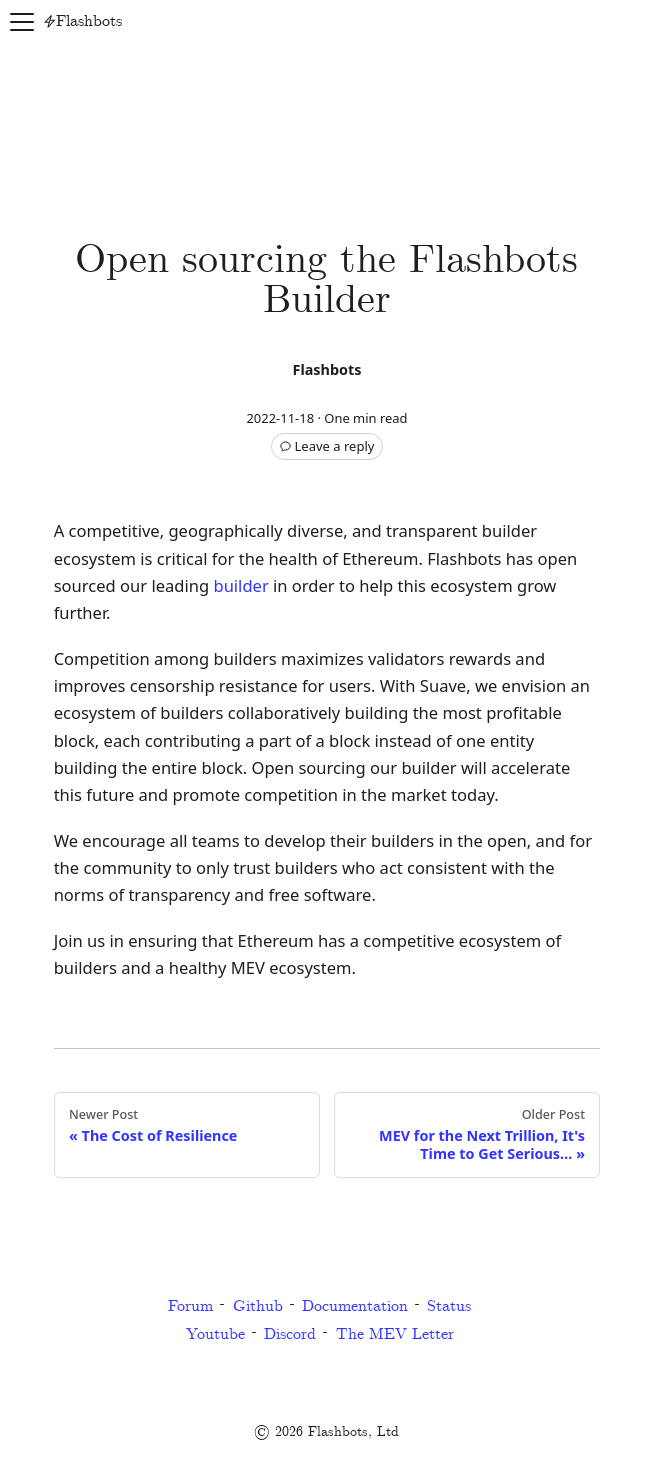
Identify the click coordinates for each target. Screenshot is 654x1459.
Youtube (215, 1334)
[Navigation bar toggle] (22, 22)
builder (240, 585)
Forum (190, 1306)
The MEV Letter (395, 1334)
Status (449, 1306)
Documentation (355, 1306)
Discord (290, 1334)
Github (258, 1306)
